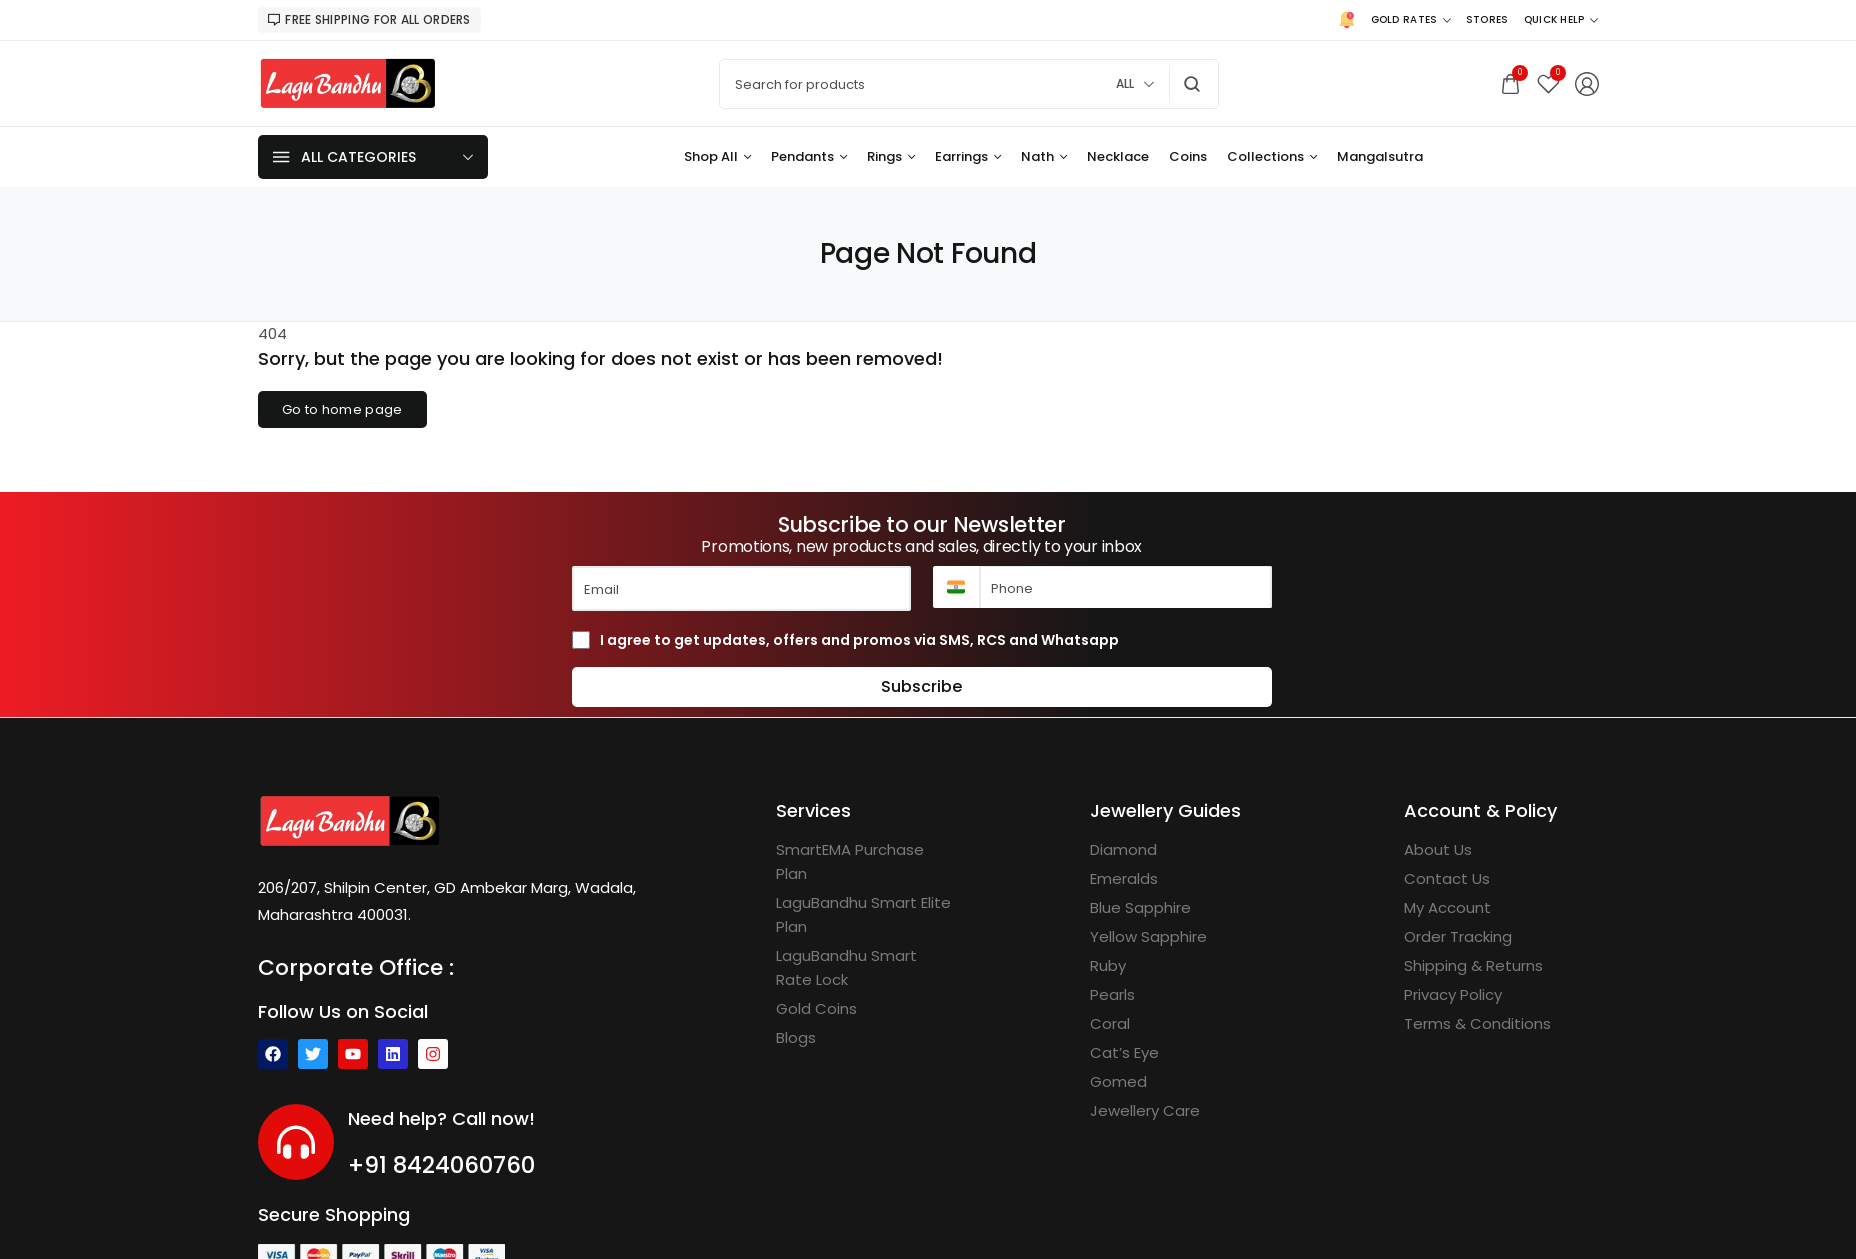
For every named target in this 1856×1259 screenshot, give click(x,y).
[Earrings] (968, 157)
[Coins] (1188, 157)
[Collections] (1272, 157)
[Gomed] (1118, 1082)
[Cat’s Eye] (1124, 1053)
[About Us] (1438, 850)
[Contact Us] (1447, 879)
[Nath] (1044, 157)
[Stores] (1487, 20)
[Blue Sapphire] (1140, 908)
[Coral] (1110, 1024)
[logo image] (348, 82)
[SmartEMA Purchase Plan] (865, 862)
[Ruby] (1108, 966)
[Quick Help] (1561, 20)
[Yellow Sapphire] (1148, 937)
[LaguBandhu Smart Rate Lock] (865, 968)
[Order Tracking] (1458, 937)
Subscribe (921, 686)
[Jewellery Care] (1145, 1111)
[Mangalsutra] (1380, 157)
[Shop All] (717, 157)
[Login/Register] (1587, 84)
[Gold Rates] (1411, 20)
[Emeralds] (1124, 879)
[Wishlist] (1548, 83)
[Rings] (891, 157)
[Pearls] (1112, 995)
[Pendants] (809, 157)
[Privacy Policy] (1453, 995)
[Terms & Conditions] (1477, 1024)
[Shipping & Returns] (1473, 966)
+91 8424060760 (441, 1165)
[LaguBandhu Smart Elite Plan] (865, 915)
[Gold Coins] (816, 1009)
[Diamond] (1123, 850)
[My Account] (1447, 908)
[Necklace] (1118, 157)
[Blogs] (796, 1038)
